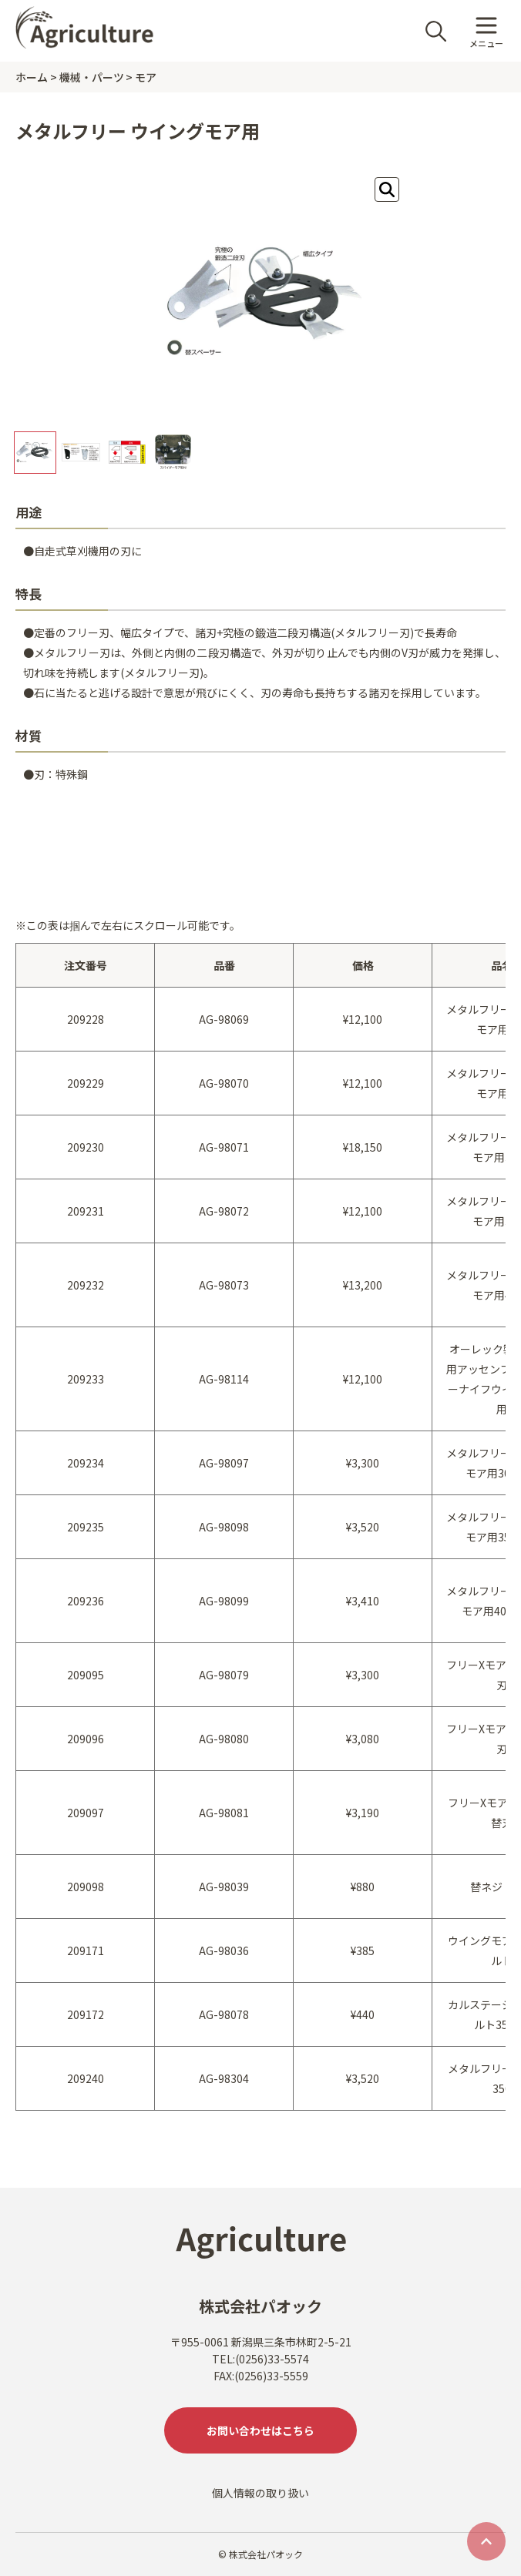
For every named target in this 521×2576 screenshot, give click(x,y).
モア (145, 77)
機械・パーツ (91, 77)
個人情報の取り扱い (260, 2493)
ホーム (31, 77)
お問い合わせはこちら (260, 2430)
